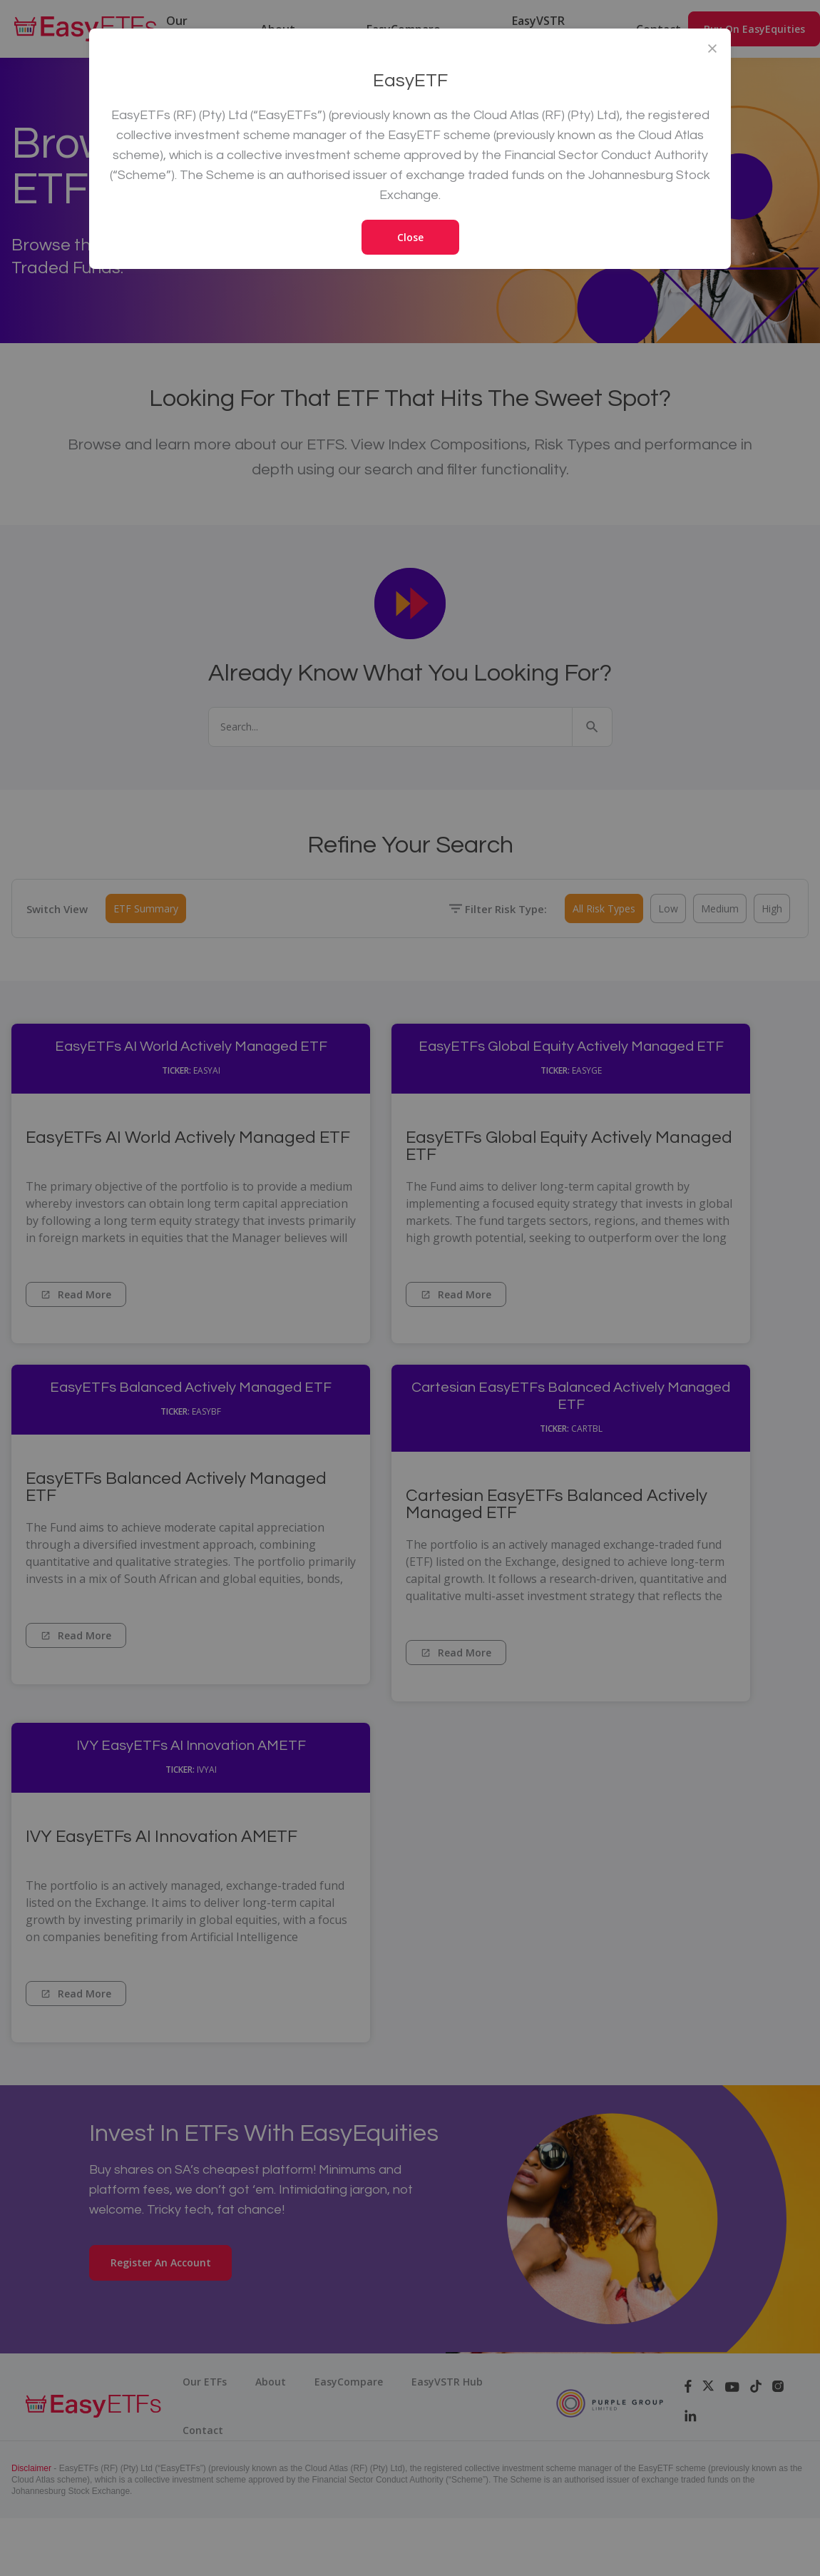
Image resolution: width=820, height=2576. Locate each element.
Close (410, 237)
